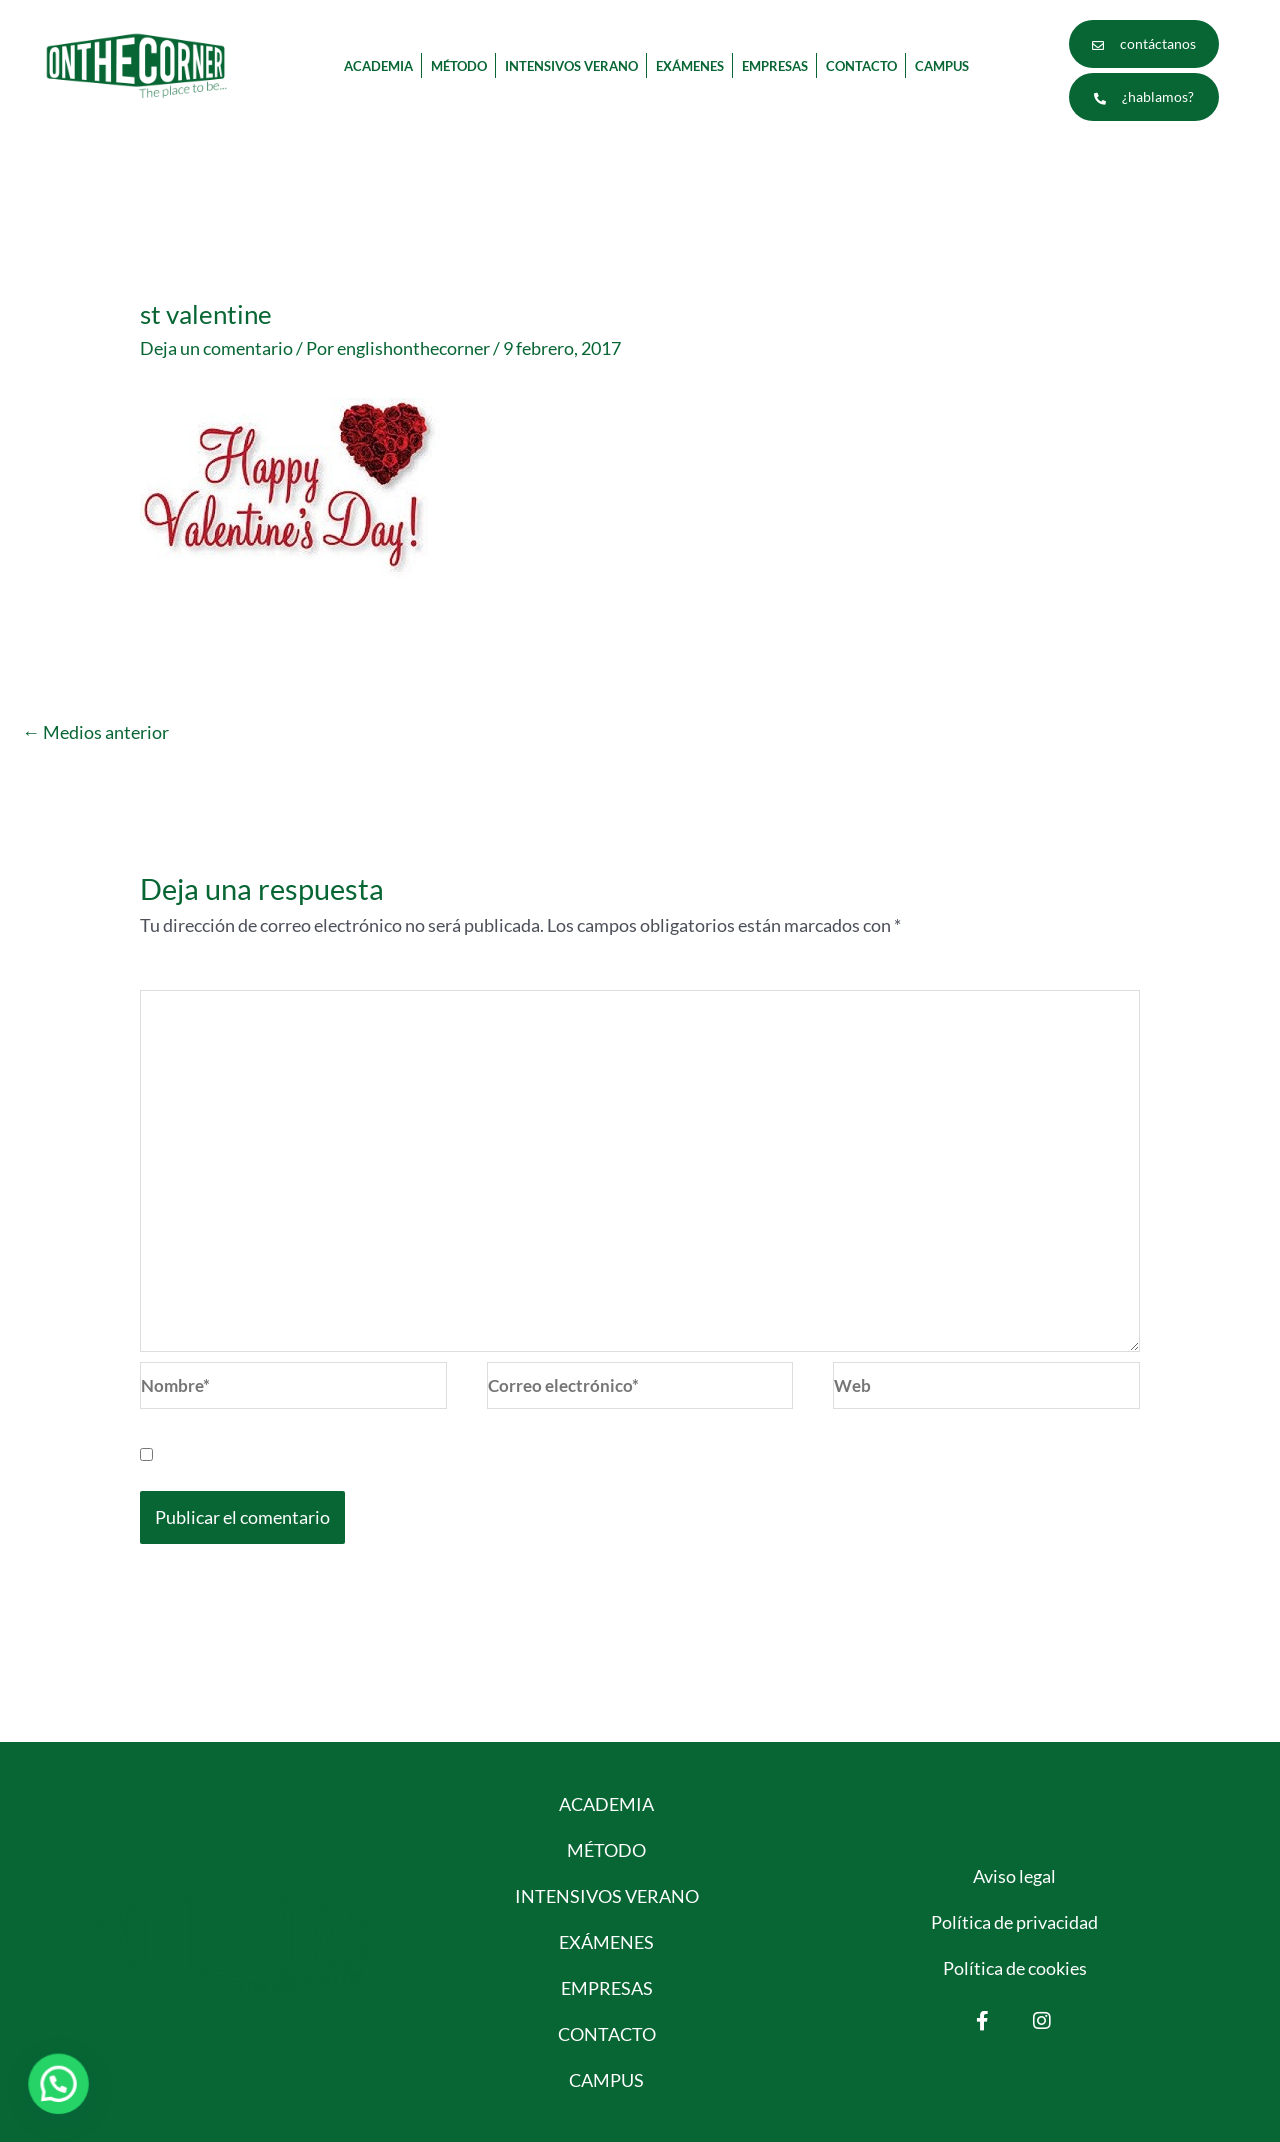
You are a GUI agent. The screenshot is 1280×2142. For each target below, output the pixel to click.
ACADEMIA (378, 66)
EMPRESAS (775, 66)
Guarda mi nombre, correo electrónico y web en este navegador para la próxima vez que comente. (537, 1454)
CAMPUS (942, 66)
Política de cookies (1015, 1968)
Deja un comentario (216, 348)
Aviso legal (1014, 1876)
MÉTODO (459, 66)
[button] (61, 2082)
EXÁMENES (690, 66)
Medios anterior (95, 732)
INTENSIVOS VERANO (571, 66)
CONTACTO (861, 66)
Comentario (192, 977)
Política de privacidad (1014, 1922)
